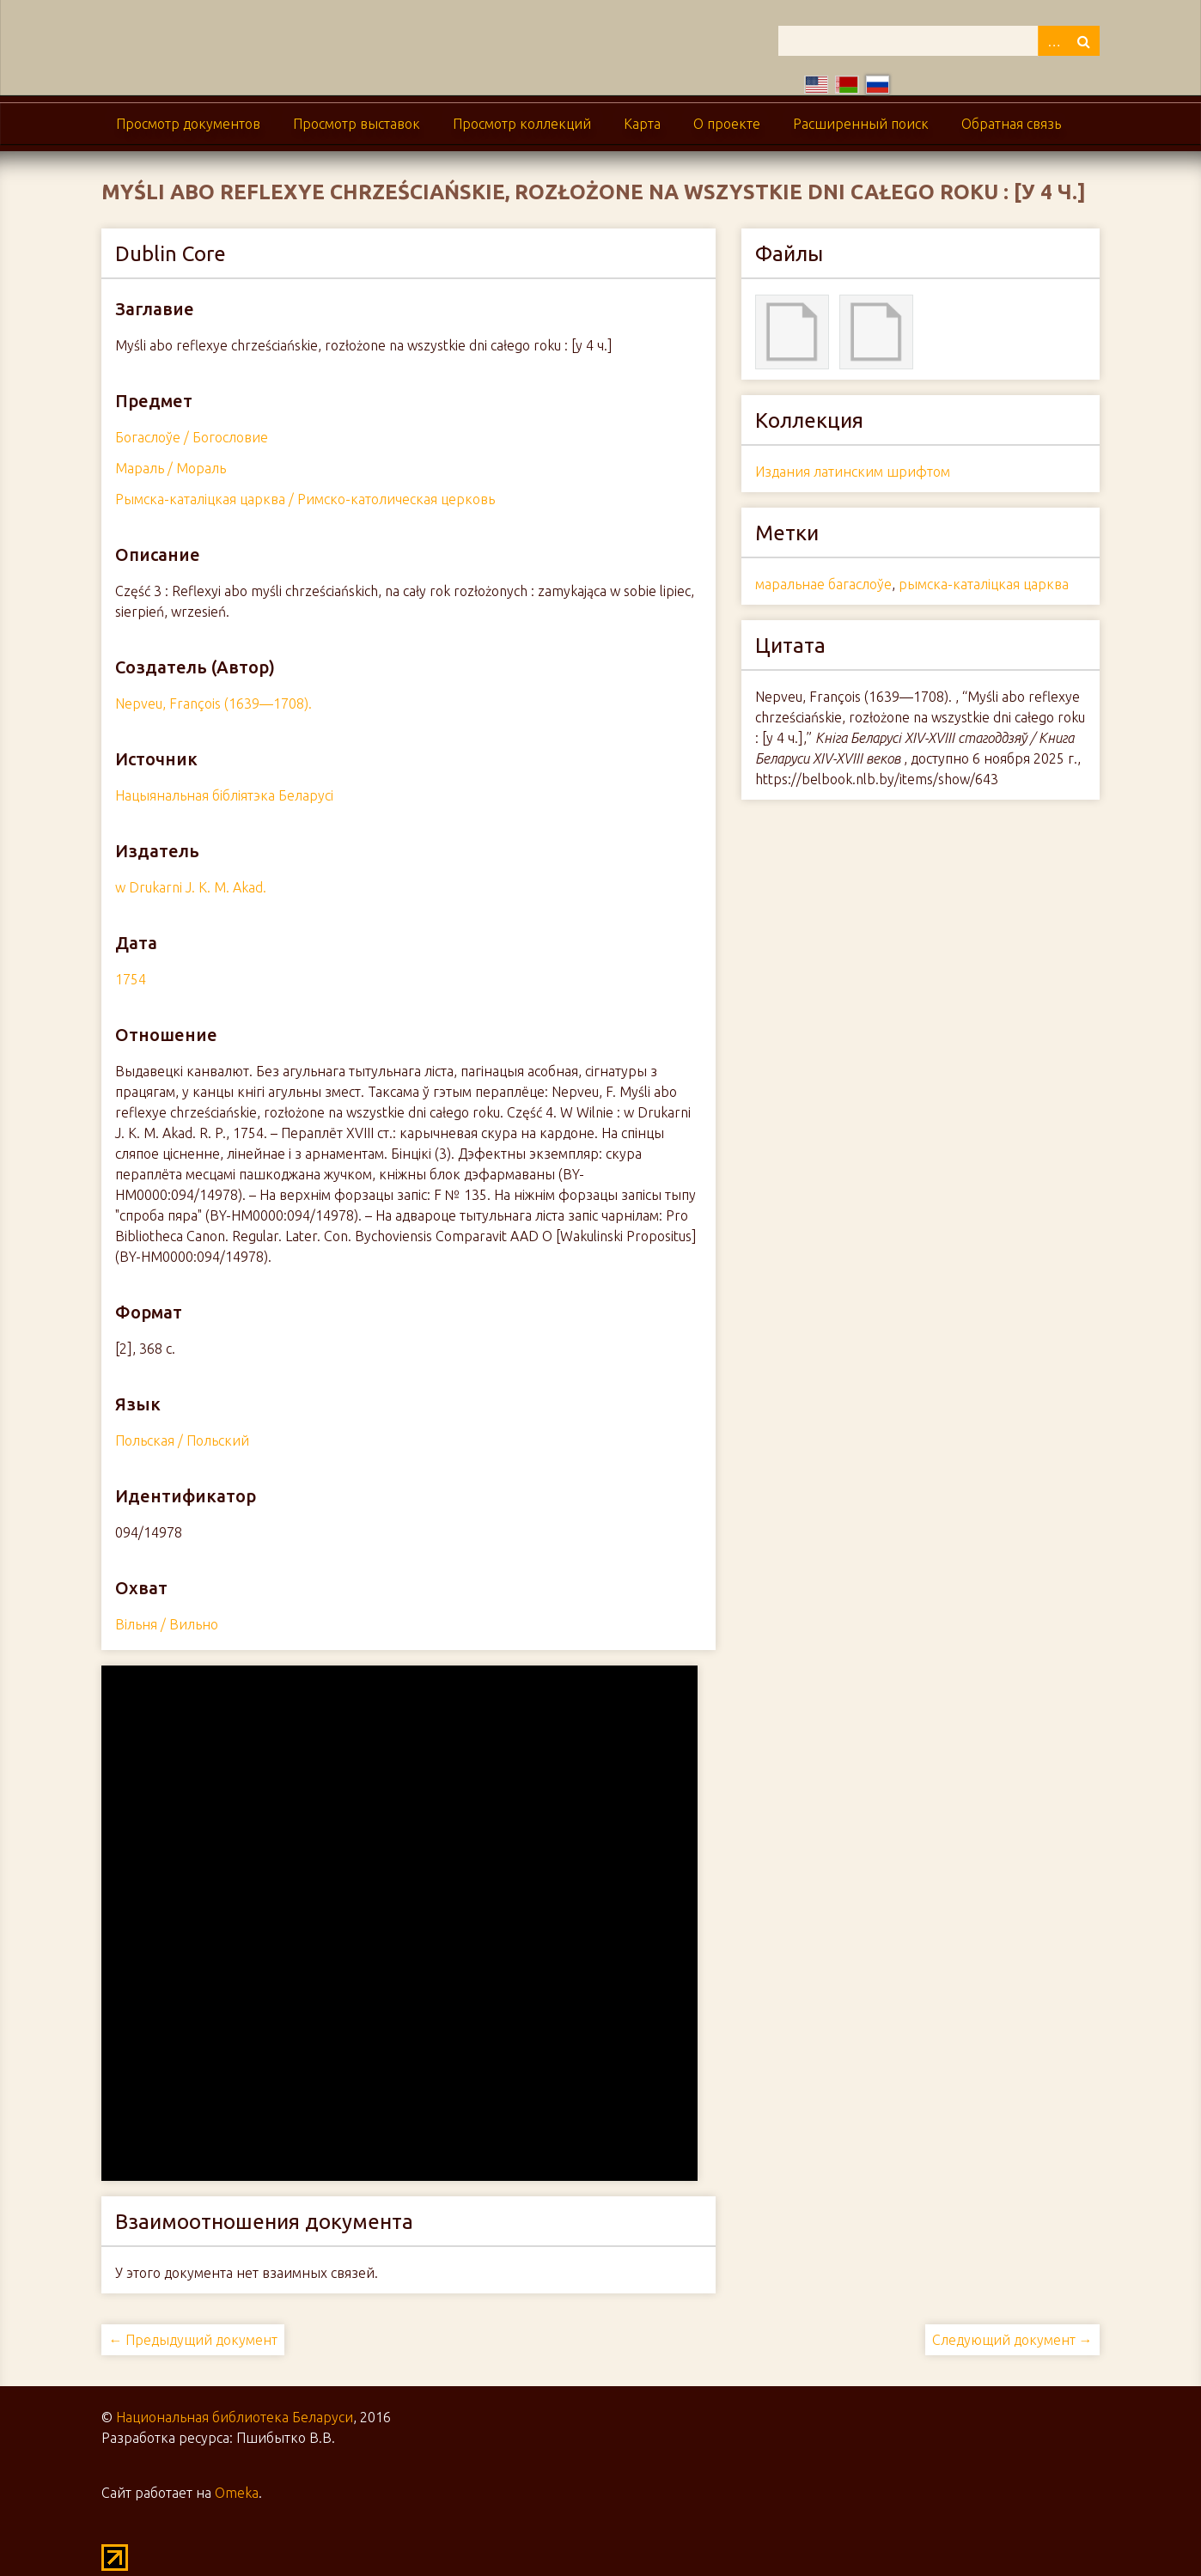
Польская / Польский (182, 1440)
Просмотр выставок (356, 123)
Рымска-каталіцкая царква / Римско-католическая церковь (305, 499)
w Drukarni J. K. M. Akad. (190, 887)
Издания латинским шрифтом (852, 471)
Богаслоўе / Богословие (191, 437)
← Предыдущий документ (192, 2340)
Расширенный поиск (861, 123)
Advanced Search (1053, 41)
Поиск (1084, 41)
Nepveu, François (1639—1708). (213, 703)
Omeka (237, 2492)
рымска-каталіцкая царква (984, 584)
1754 (130, 979)
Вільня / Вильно (166, 1624)
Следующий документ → (1012, 2340)
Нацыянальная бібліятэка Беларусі (224, 795)
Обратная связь (1011, 123)
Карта (642, 123)
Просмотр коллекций (522, 123)
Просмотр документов (188, 123)
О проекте (726, 123)
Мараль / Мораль (170, 468)
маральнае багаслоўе (823, 584)
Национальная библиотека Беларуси (234, 2417)
